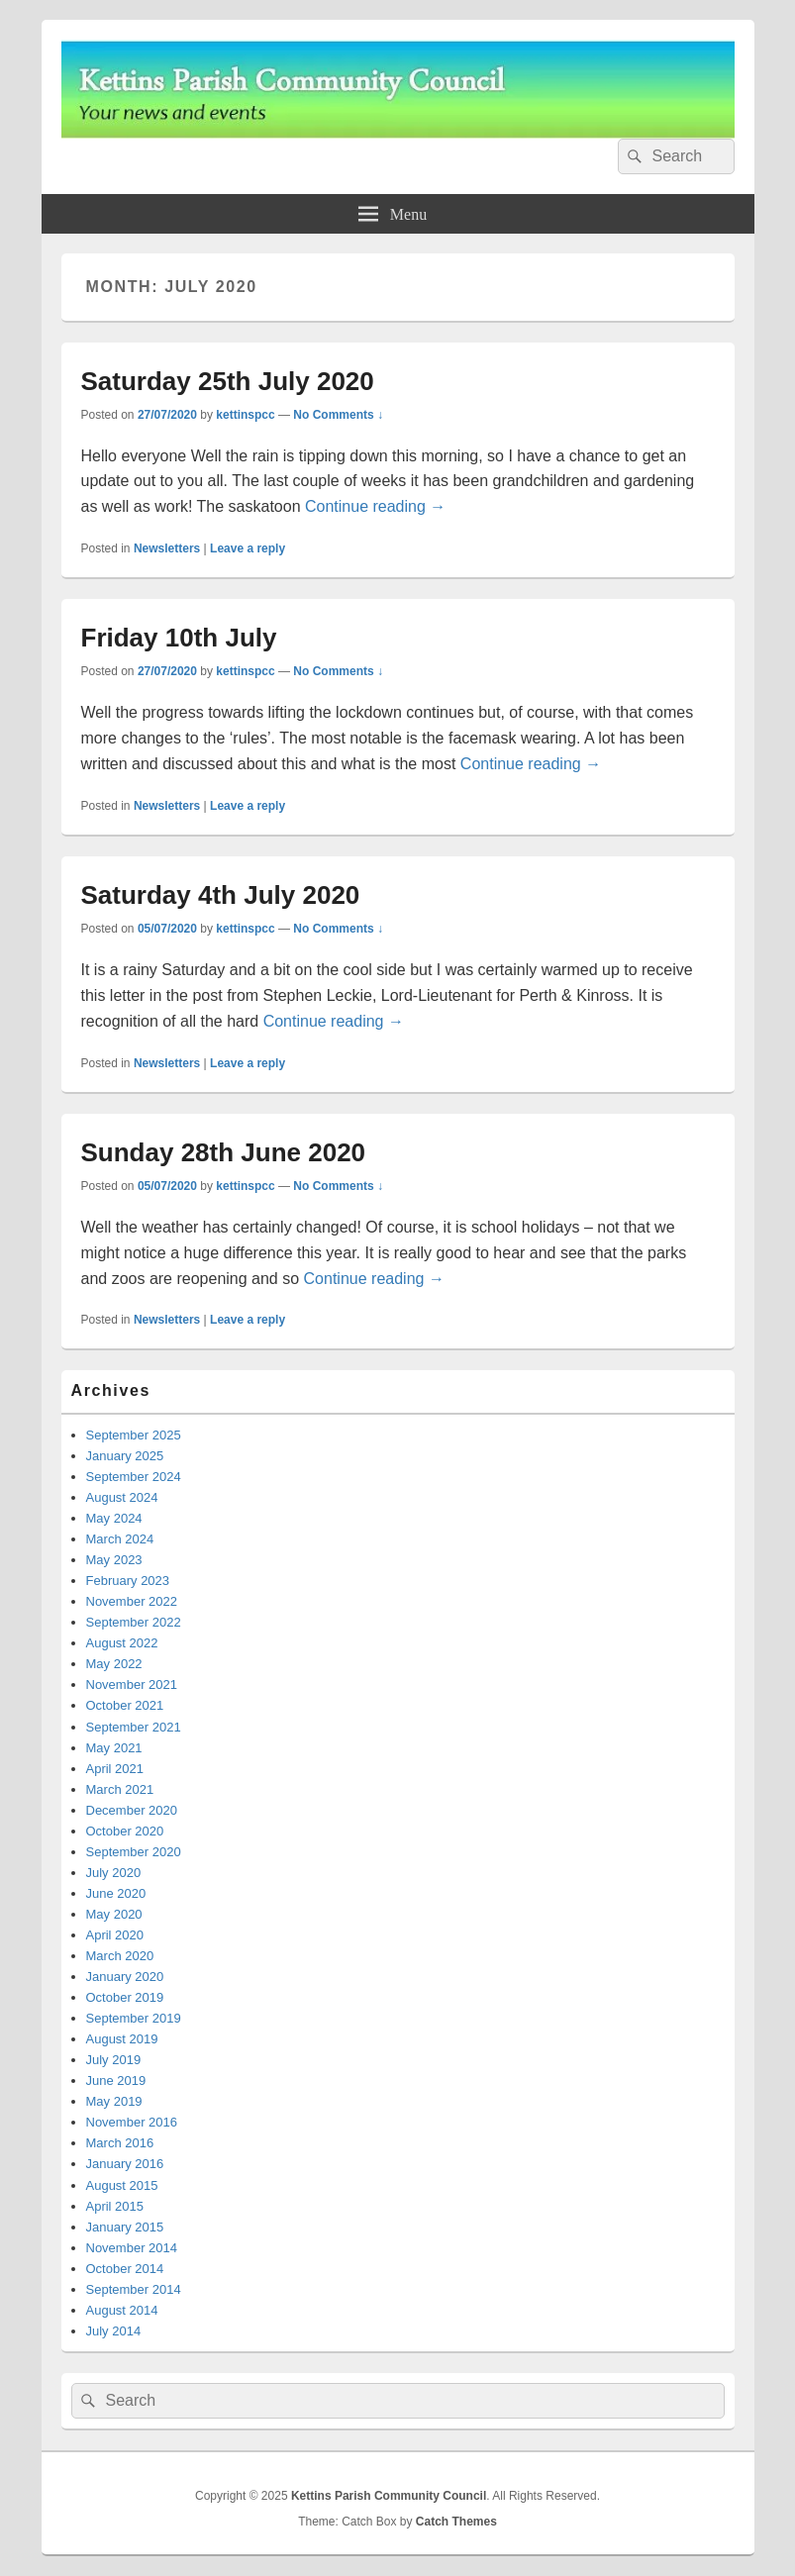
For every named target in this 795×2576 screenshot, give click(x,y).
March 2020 (120, 1955)
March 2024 (120, 1539)
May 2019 (114, 2101)
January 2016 (125, 2163)
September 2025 (133, 1435)
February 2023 (128, 1580)
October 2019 (125, 1997)
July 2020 (114, 1872)
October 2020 (125, 1831)
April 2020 (115, 1935)
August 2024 (122, 1497)
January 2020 (125, 1976)
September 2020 (133, 1851)
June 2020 (116, 1893)
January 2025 (125, 1455)
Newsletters (167, 548)
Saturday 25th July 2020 (227, 381)
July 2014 (114, 2331)
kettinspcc (245, 415)
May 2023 (114, 1559)
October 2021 (125, 1705)
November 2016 (132, 2122)
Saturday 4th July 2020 (220, 895)
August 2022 (122, 1642)
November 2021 (132, 1684)
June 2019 (116, 2080)
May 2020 (114, 1914)
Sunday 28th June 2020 (223, 1152)
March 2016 (120, 2142)
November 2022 (132, 1601)
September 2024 (133, 1476)
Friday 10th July (179, 637)
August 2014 (122, 2310)
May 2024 (114, 1518)
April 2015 (115, 2206)
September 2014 (133, 2289)
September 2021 (133, 1727)
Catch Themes (456, 2521)
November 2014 (132, 2247)
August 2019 (122, 2038)
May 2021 (114, 1747)
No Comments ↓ (338, 415)
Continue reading (375, 506)
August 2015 (122, 2185)
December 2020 (132, 1810)
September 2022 (133, 1622)
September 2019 (133, 2018)
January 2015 (125, 2227)
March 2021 (120, 1789)
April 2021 (115, 1768)
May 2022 (114, 1663)
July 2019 (114, 2059)
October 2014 (125, 2268)
